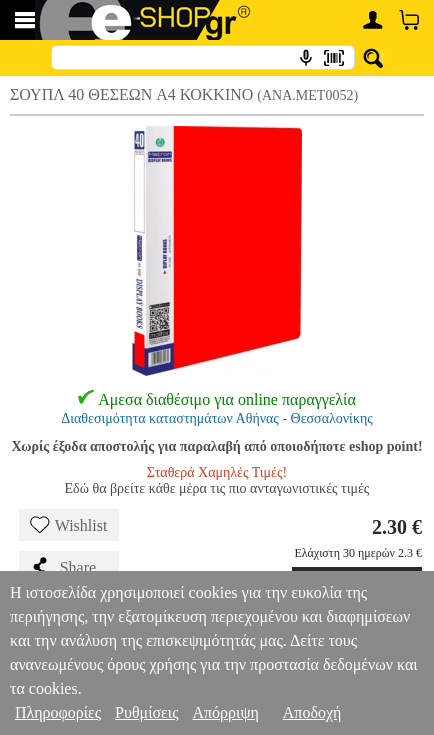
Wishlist (69, 525)
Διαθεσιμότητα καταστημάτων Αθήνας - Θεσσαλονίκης (217, 418)
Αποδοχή (312, 712)
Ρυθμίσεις (146, 712)
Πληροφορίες (58, 712)
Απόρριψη (225, 712)
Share (63, 567)
